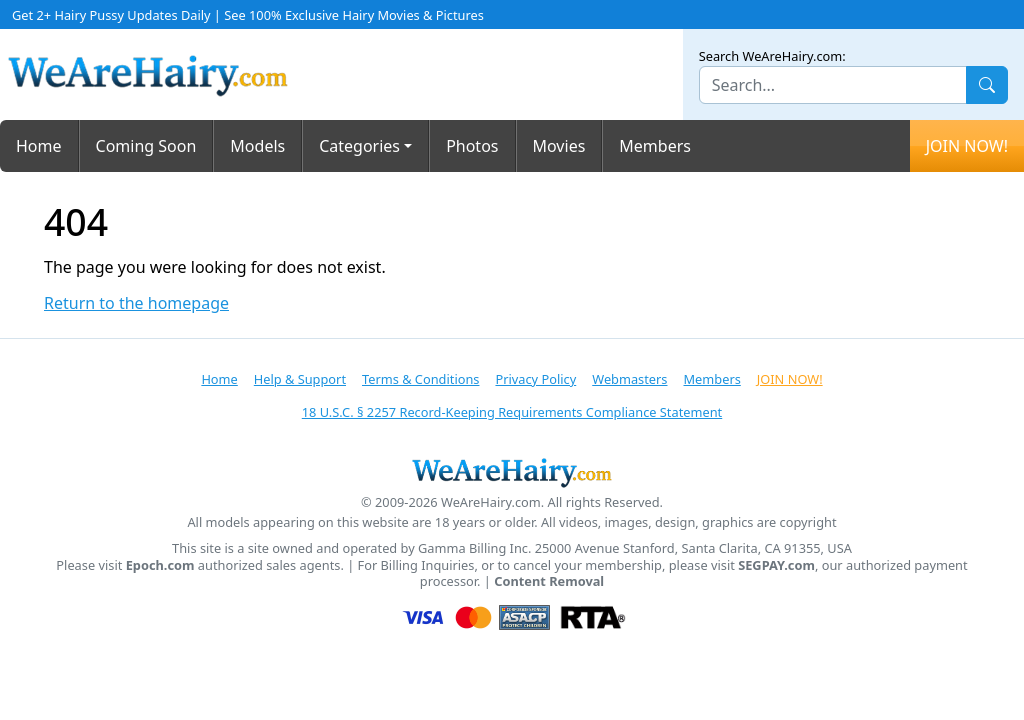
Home (39, 146)
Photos (472, 146)
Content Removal (549, 581)
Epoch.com (160, 565)
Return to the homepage (136, 303)
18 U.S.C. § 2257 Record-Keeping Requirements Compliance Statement (512, 412)
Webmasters (629, 379)
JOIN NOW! (967, 146)
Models (257, 146)
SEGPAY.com (776, 565)
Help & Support (300, 379)
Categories (359, 146)
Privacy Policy (535, 379)
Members (655, 146)
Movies (559, 146)
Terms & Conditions (420, 379)
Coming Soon (146, 146)
